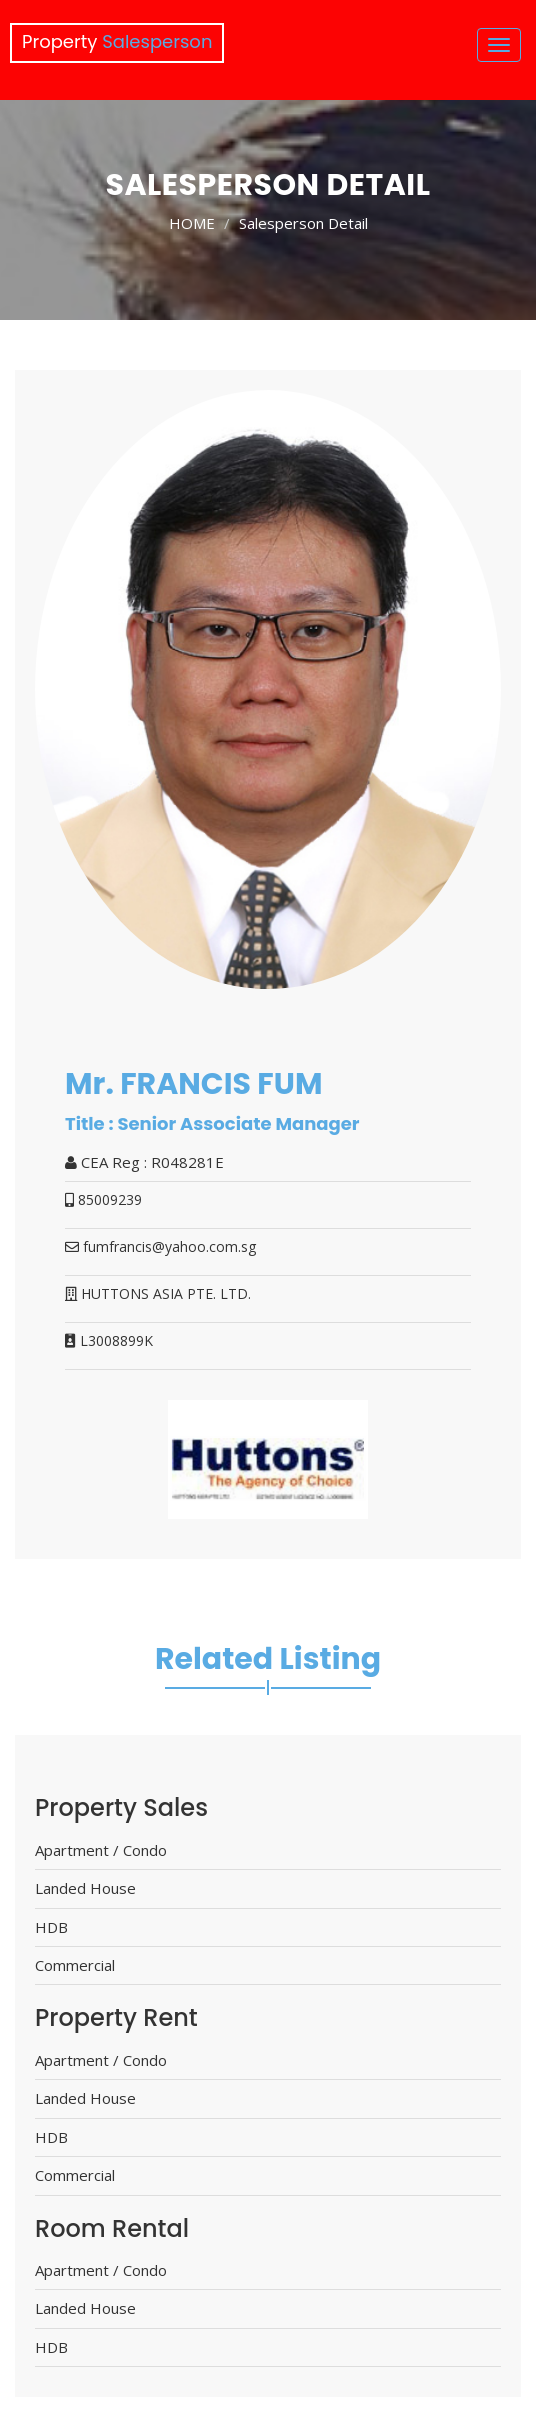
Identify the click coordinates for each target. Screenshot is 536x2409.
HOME (192, 223)
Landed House (85, 1888)
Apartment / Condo (101, 1850)
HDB (51, 1927)
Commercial (75, 1965)
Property (117, 41)
